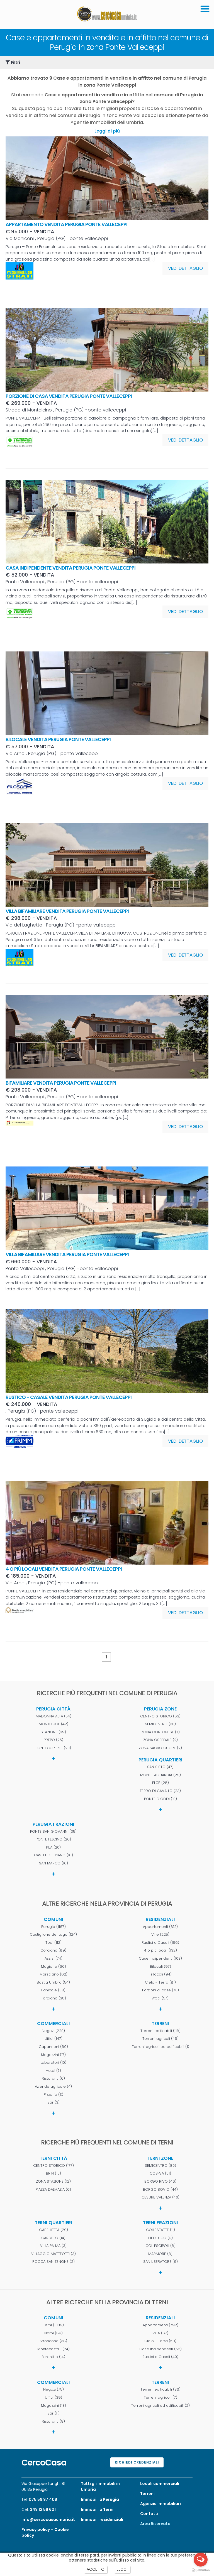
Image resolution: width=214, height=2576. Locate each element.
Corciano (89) (53, 1950)
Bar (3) (53, 2102)
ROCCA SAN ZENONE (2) (53, 2261)
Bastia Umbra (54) (53, 1982)
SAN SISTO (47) (160, 1767)
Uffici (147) (53, 2038)
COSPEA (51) (160, 2173)
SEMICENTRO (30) (160, 1724)
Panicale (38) (53, 1990)
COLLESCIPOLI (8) (160, 2246)
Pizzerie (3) (53, 2094)
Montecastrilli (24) (53, 2349)
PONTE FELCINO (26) (53, 1839)
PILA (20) (53, 1847)
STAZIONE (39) (53, 1732)
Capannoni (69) (53, 2047)
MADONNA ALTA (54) (53, 1716)
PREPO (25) (53, 1740)
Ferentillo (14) (53, 2357)
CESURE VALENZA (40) (160, 2197)
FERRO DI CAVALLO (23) (160, 1791)
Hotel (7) (53, 2070)
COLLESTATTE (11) (160, 2230)
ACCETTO (95, 2569)
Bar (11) (53, 2413)
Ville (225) (160, 1934)
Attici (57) (160, 1998)
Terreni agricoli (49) (160, 2038)
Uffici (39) (53, 2397)
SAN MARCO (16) (53, 1863)
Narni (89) (53, 2333)
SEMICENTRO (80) (160, 2165)
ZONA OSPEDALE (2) (160, 1740)
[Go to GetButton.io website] (201, 2570)
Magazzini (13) (53, 2405)
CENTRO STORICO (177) (53, 2165)
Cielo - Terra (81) (160, 1982)
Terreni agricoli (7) (160, 2397)
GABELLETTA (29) (53, 2230)
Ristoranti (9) (53, 2421)
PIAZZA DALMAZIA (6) (53, 2189)
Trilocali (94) (160, 1974)
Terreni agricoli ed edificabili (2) (160, 2405)
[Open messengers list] (201, 2560)
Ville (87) (160, 2333)
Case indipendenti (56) (160, 2349)
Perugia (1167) (53, 1927)
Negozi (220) (53, 2031)
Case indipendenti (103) (160, 1958)
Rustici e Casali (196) (160, 1942)
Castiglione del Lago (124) (53, 1934)
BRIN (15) (53, 2173)
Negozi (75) (53, 2389)
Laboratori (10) (53, 2062)
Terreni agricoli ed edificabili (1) (160, 2047)
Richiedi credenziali (137, 2462)
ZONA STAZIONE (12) (53, 2181)
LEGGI (122, 2569)
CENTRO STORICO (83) (160, 1716)
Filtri (13, 62)
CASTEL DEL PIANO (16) (53, 1855)
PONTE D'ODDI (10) (160, 1799)
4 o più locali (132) (160, 1950)
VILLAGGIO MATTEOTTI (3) (53, 2254)
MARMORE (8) (160, 2254)
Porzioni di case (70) (160, 1990)
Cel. (38, 2509)
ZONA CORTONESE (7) (160, 1732)
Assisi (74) (53, 1958)
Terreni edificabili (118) (160, 2031)
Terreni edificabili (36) (160, 2389)
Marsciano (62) (53, 1974)
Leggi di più (107, 131)
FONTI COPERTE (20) (53, 1748)
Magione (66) (53, 1966)
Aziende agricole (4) (53, 2086)
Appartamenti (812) (160, 1927)
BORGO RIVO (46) (160, 2181)
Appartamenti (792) (160, 2325)
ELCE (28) (160, 1783)
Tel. (39, 2499)
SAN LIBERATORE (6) (160, 2261)
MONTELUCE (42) (53, 1724)
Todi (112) (53, 1942)
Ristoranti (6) (53, 2078)
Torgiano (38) (53, 1998)
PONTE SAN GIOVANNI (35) (53, 1831)
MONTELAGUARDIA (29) (160, 1775)
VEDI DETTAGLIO (185, 268)
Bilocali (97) (160, 1966)
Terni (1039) (53, 2325)
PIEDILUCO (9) (160, 2238)
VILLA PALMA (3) (53, 2246)
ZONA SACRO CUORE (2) (160, 1748)
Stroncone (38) (53, 2341)
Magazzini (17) (53, 2055)
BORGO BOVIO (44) (160, 2189)
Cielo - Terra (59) (160, 2341)
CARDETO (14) (53, 2238)
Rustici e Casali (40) (160, 2357)
